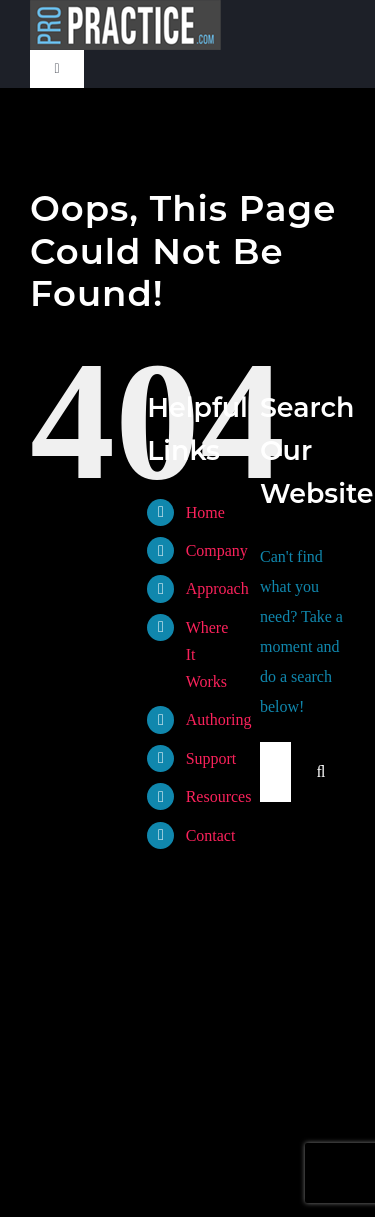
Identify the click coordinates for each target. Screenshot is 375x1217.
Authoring (219, 719)
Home (205, 512)
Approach (217, 588)
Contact (211, 835)
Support (211, 758)
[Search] (321, 772)
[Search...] (275, 772)
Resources (219, 796)
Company (217, 550)
